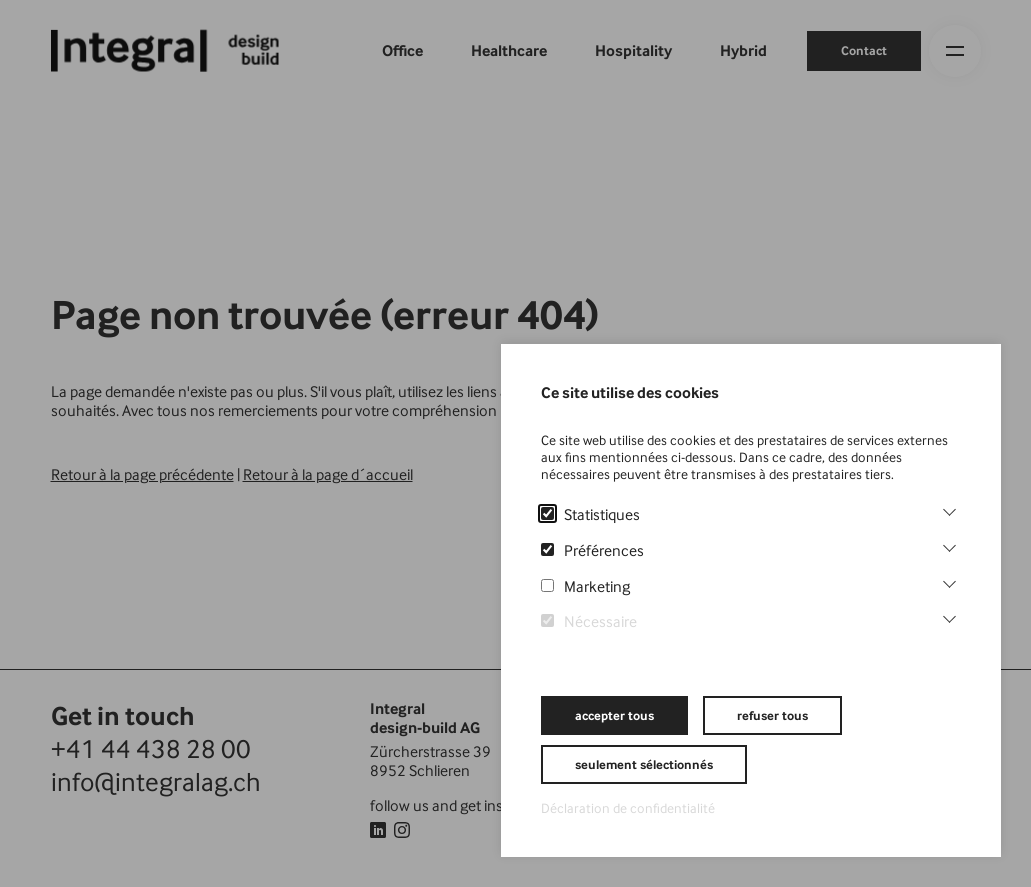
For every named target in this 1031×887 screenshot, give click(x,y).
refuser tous (772, 715)
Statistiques (590, 514)
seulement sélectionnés (644, 764)
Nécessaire (589, 621)
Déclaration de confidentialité (628, 808)
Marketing (585, 586)
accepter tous (614, 715)
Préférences (592, 550)
